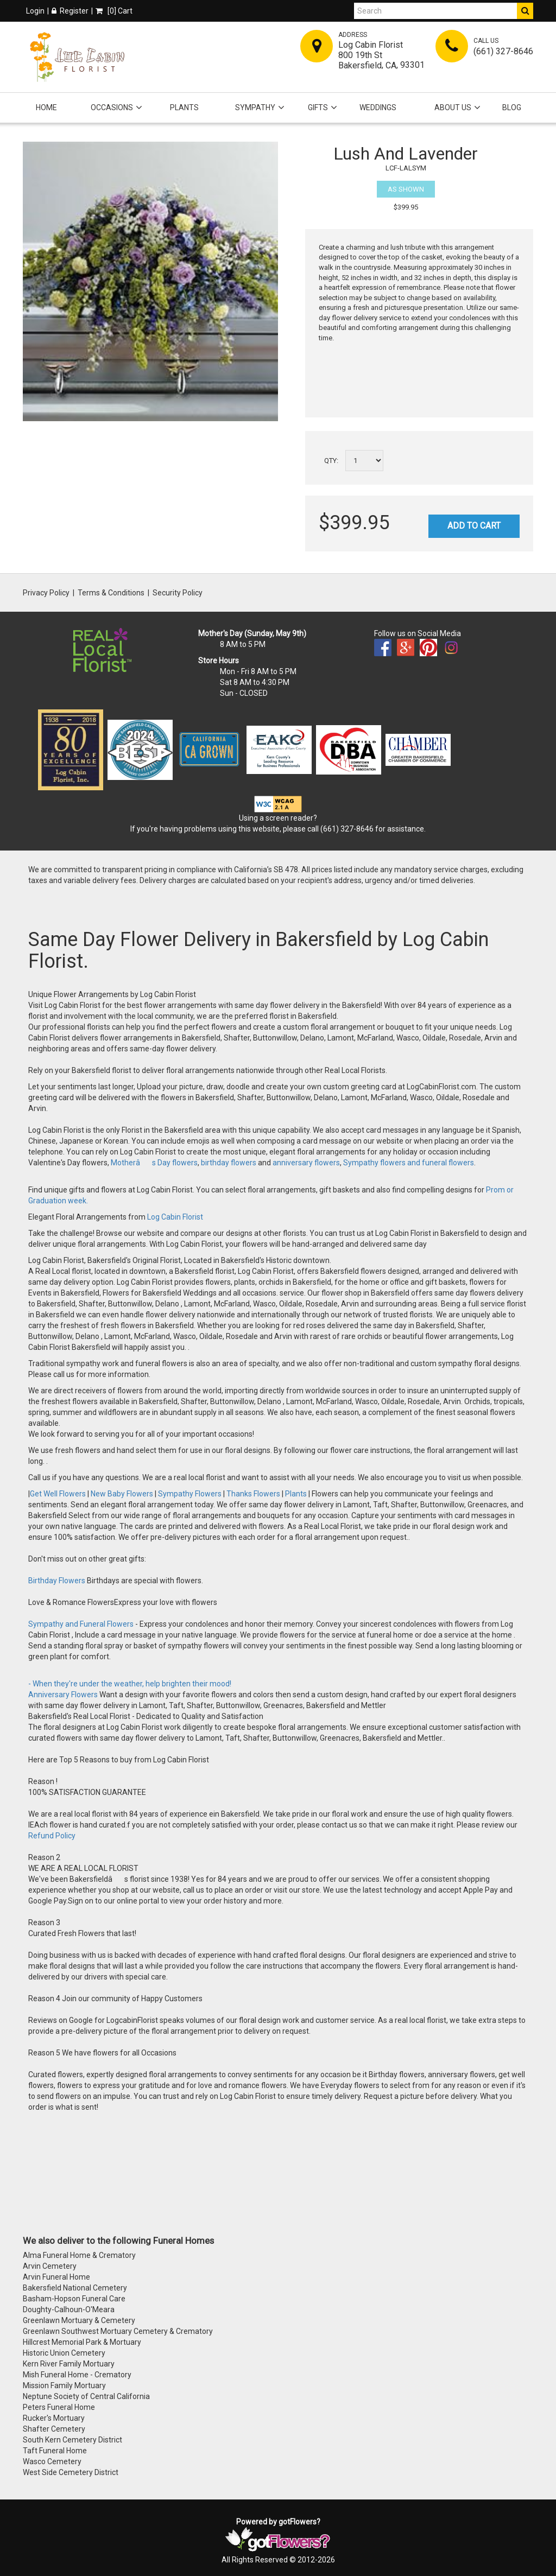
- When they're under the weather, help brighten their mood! (129, 1683)
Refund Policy (51, 1835)
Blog (511, 107)
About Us (452, 107)
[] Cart (114, 11)
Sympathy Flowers (189, 1493)
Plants (184, 107)
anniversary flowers (306, 1162)
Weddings (377, 107)
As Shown (406, 189)
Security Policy (178, 592)
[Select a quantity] (364, 460)
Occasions (112, 107)
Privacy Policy (46, 592)
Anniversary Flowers (63, 1694)
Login (35, 11)
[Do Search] (525, 11)
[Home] (77, 57)
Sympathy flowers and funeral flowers (408, 1162)
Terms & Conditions (111, 592)
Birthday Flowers (57, 1580)
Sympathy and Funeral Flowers (81, 1624)
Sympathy (255, 107)
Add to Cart (474, 526)
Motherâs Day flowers (153, 1162)
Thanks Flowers (254, 1493)
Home (46, 107)
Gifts (318, 107)
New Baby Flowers (122, 1493)
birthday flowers (228, 1162)
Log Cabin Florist (175, 1217)
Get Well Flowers (58, 1493)
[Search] (435, 11)
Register (70, 11)
